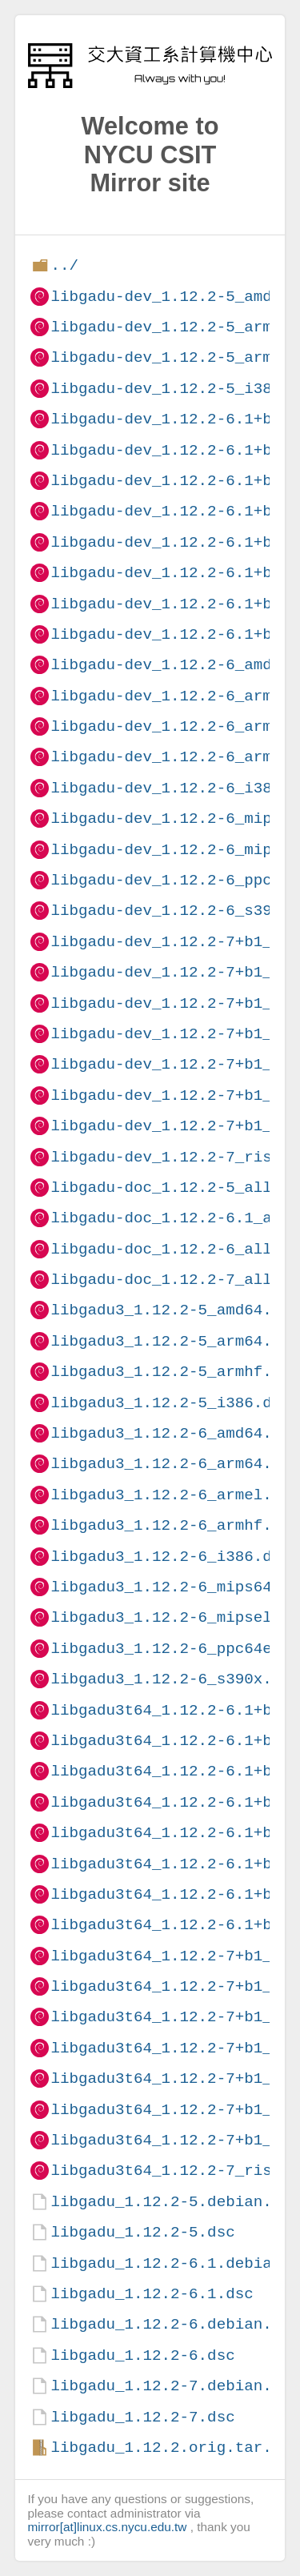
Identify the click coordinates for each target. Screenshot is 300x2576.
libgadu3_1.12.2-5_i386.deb (170, 1403)
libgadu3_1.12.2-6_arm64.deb (174, 1464)
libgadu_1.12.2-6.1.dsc (151, 2294)
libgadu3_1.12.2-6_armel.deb (174, 1495)
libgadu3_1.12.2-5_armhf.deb (174, 1371)
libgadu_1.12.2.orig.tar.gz (170, 2447)
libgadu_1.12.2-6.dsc (142, 2355)
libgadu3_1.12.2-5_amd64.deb (174, 1310)
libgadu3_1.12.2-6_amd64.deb (174, 1433)
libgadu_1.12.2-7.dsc (142, 2417)
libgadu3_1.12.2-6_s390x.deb (174, 1679)
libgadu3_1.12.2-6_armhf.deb (174, 1525)
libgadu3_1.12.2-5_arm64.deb (174, 1341)
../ (64, 265)
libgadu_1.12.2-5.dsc (142, 2232)
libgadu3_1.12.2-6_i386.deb (170, 1556)
